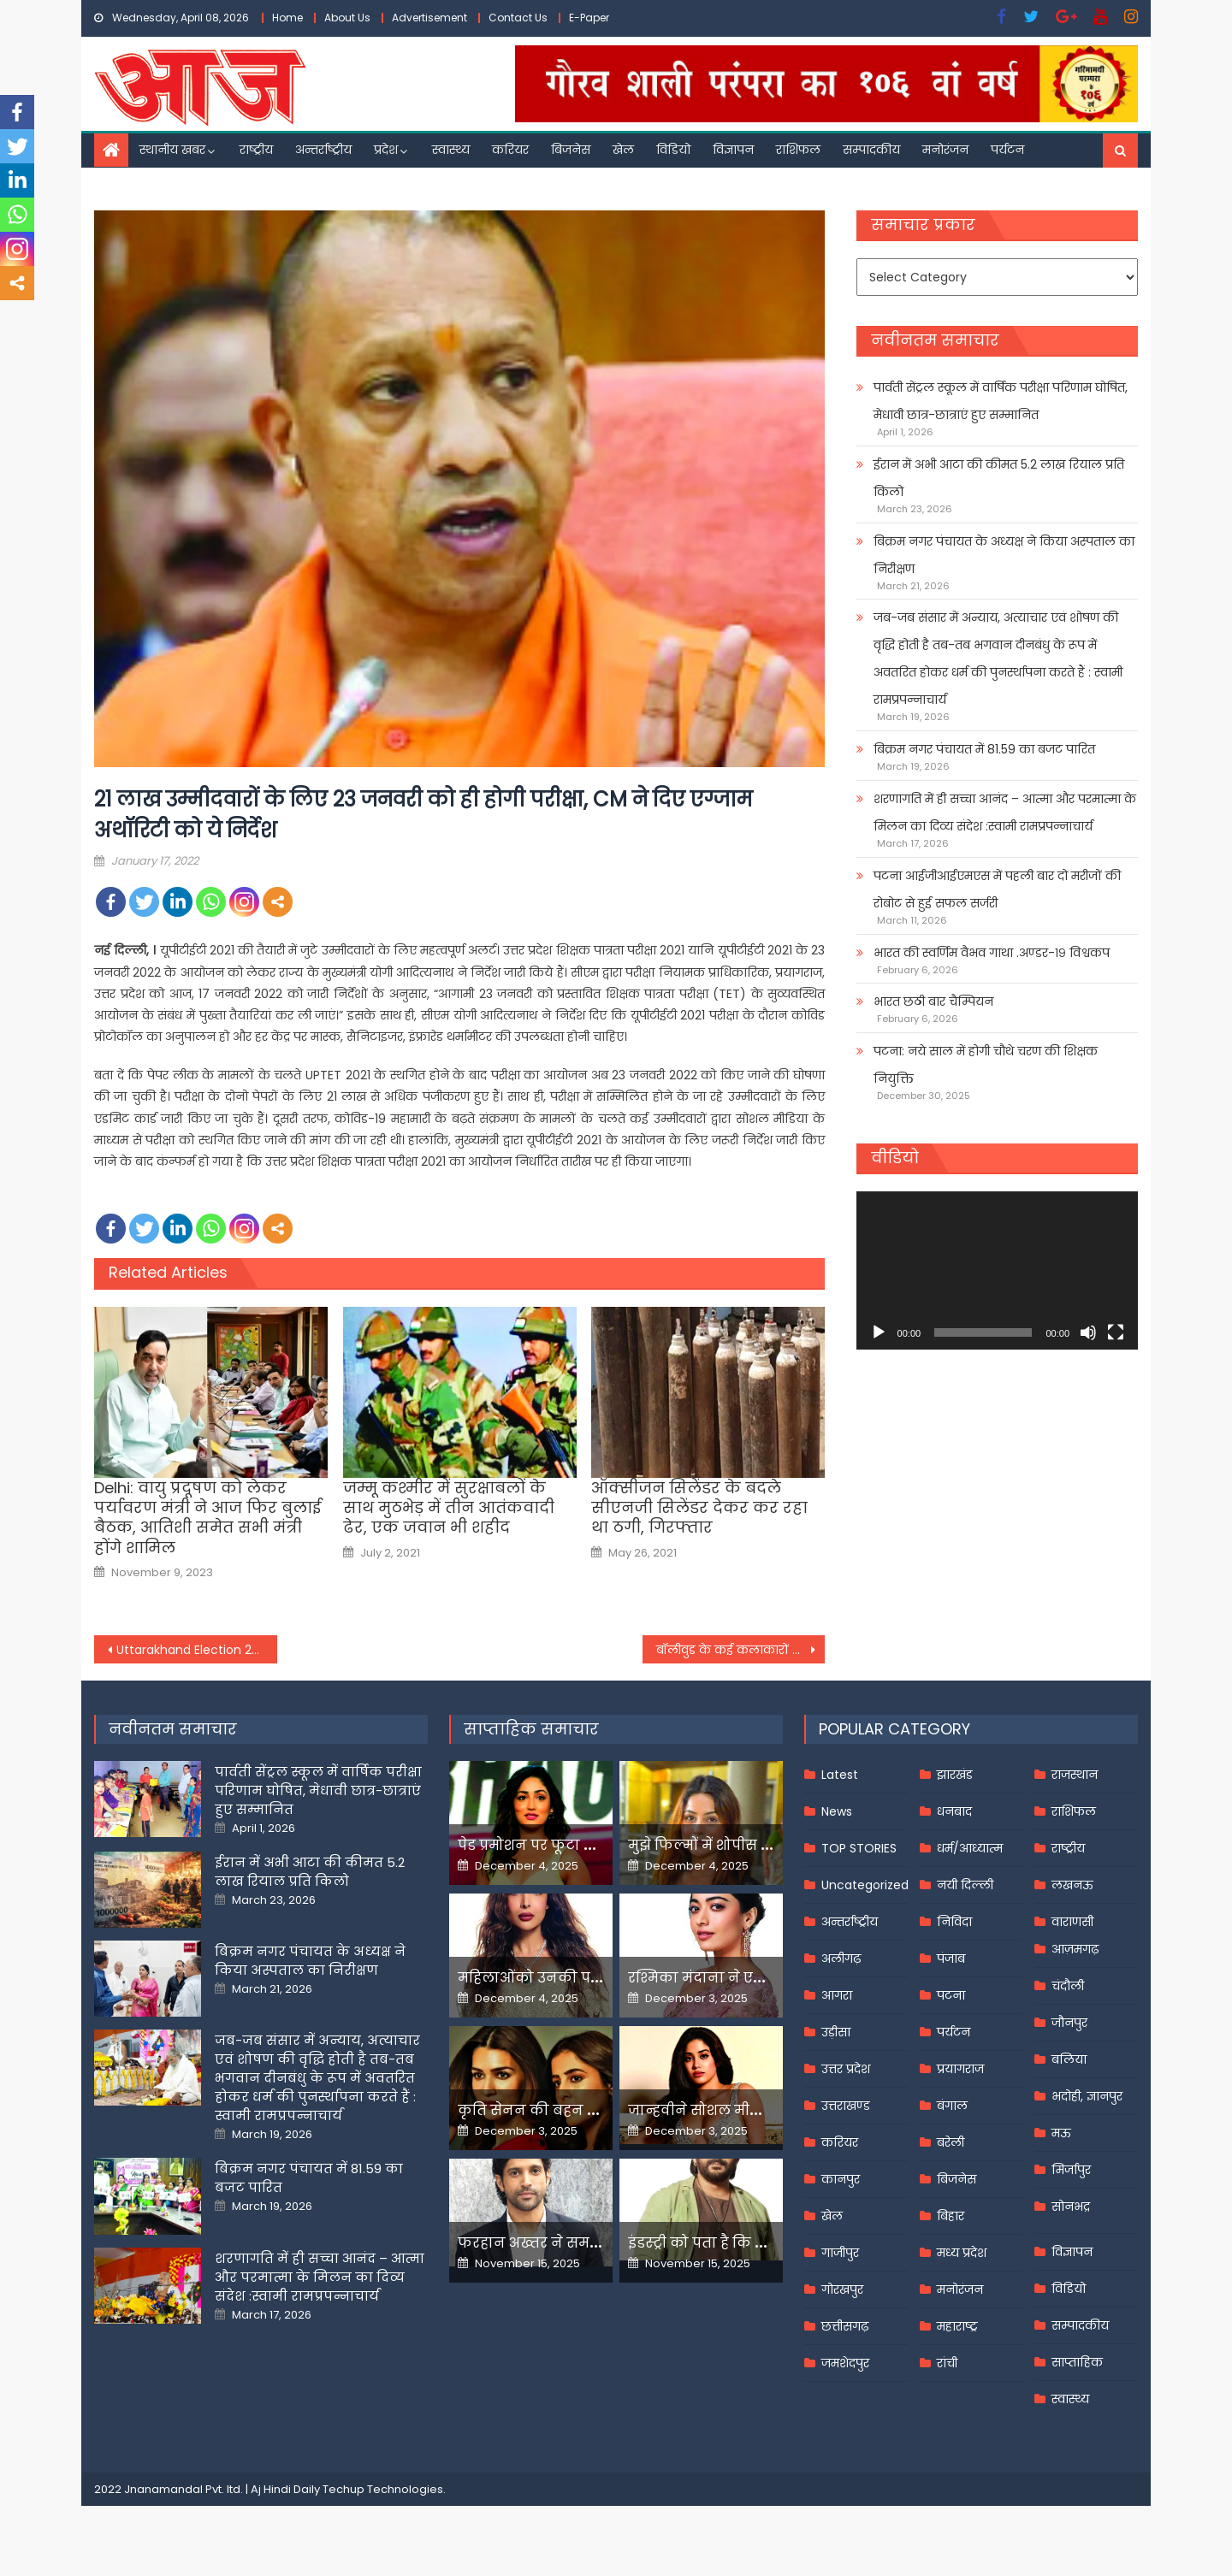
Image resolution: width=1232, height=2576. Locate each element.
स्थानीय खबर (172, 149)
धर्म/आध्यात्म (970, 1848)
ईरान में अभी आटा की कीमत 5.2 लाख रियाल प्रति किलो (999, 478)
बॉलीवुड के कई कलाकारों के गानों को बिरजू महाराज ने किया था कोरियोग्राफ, (741, 1649)
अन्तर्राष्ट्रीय (323, 149)
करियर (510, 149)
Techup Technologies (383, 2489)
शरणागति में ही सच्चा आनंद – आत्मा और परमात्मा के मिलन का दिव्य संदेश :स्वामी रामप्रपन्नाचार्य (1005, 812)
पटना (951, 1995)
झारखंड (955, 1774)
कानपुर (840, 2179)
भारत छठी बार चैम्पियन (933, 1001)
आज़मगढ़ (1075, 1949)
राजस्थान (1074, 1774)
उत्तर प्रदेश (845, 2068)
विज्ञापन (733, 149)
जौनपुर (1069, 2022)
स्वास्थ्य (451, 149)
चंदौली (1067, 1985)
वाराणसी (1072, 1921)
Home (287, 17)
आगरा (836, 1995)
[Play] (878, 1332)
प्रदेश (386, 149)
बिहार (950, 2215)
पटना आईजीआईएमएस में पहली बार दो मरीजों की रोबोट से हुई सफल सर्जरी (997, 889)
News (836, 1811)
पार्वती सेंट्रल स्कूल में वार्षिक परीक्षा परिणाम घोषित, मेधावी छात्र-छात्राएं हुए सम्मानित (1001, 401)
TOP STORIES (859, 1848)
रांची (947, 2363)
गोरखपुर (842, 2289)
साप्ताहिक (1077, 2362)
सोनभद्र (1070, 2206)
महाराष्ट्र (957, 2326)
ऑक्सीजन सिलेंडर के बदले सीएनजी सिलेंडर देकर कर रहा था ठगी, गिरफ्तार (699, 1508)
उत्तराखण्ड (845, 2105)
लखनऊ (1072, 1885)
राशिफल (798, 149)
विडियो (673, 149)
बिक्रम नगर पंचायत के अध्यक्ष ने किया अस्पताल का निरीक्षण (1004, 555)
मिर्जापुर (1071, 2169)
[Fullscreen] (1115, 1332)
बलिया (1069, 2059)
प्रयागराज (960, 2068)
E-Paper (589, 17)
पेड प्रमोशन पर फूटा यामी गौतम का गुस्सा (588, 1845)
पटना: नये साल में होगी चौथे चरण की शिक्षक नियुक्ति (986, 1065)
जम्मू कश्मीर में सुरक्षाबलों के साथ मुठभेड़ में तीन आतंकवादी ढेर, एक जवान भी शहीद (448, 1508)
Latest (839, 1774)
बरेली (950, 2142)
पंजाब (951, 1958)
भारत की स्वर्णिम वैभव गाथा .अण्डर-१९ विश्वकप (992, 952)
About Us (347, 17)
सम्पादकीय (871, 149)
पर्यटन (1007, 149)
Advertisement (429, 17)
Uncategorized (865, 1885)
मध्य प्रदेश (961, 2252)
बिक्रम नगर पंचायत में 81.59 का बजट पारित (984, 749)
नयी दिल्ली (965, 1885)
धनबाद (954, 1811)
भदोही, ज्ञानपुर (1086, 2096)
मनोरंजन (945, 149)
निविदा (954, 1921)
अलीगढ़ (841, 1958)
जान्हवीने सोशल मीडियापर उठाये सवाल (753, 2110)
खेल (623, 149)
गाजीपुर (840, 2252)
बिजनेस (570, 149)
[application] (997, 1270)
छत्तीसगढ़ (844, 2326)
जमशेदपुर (845, 2363)
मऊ (1061, 2133)
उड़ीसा (835, 2032)
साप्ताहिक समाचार (531, 1729)
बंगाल (952, 2105)
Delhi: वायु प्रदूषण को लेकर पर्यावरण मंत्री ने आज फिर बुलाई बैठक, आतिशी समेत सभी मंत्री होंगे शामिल (207, 1518)
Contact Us (518, 17)
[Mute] (1088, 1332)
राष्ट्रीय (256, 149)
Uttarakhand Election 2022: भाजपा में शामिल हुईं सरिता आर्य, (196, 1649)
